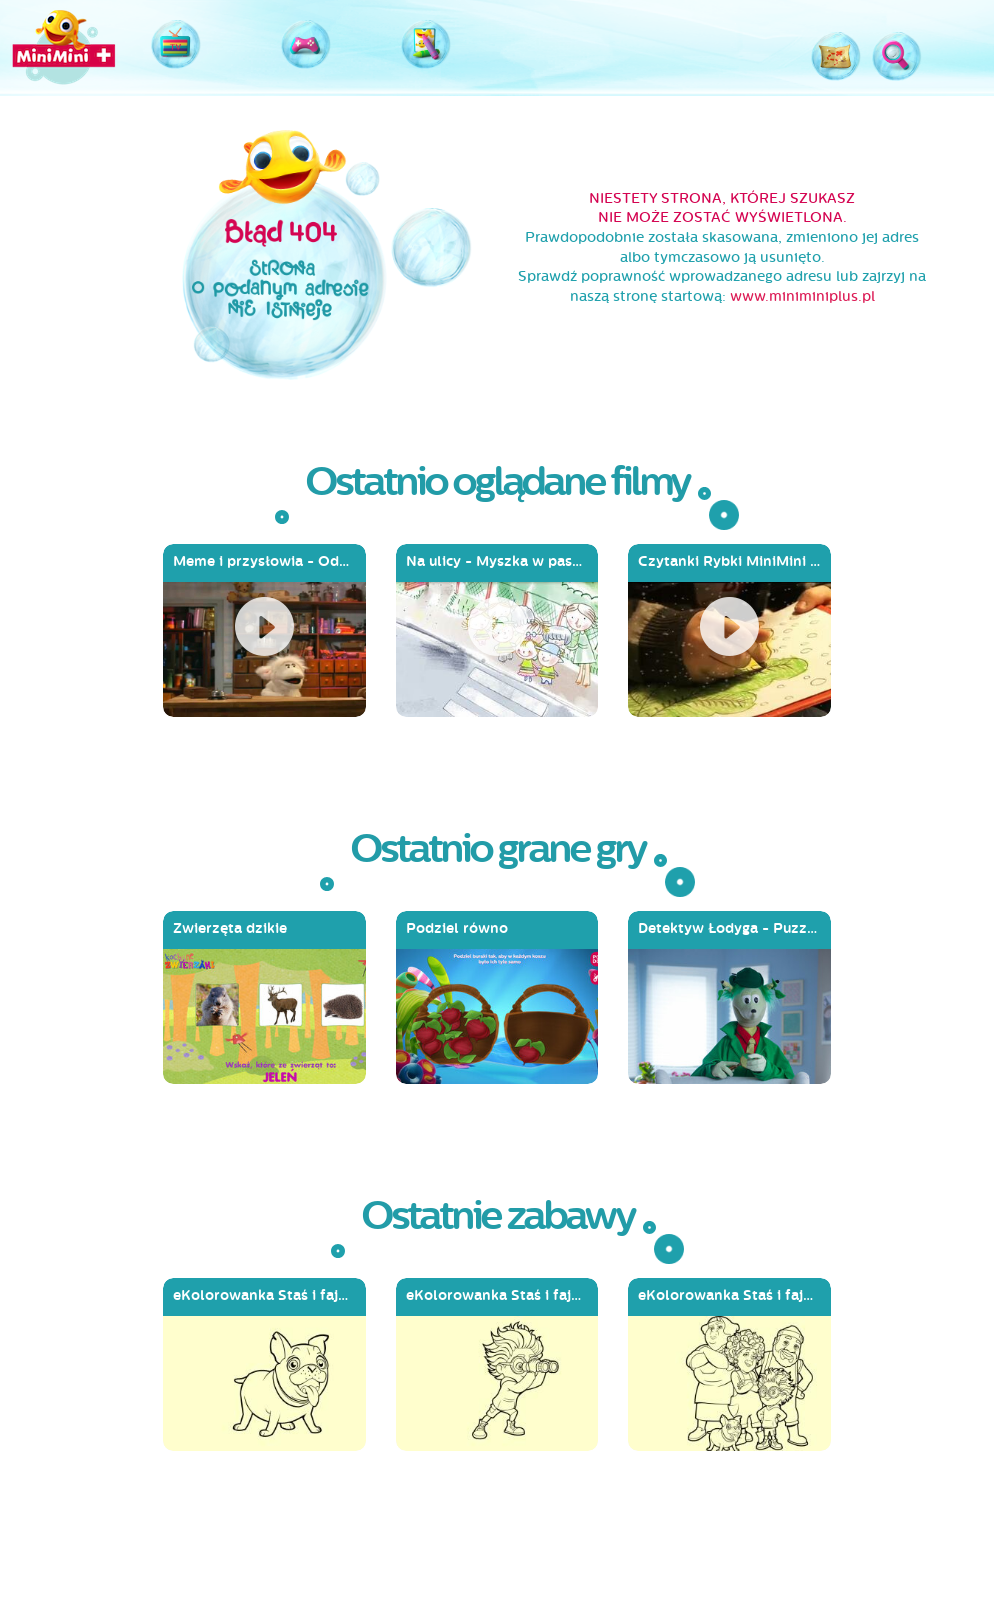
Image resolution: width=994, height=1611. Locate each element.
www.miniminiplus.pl (802, 296)
